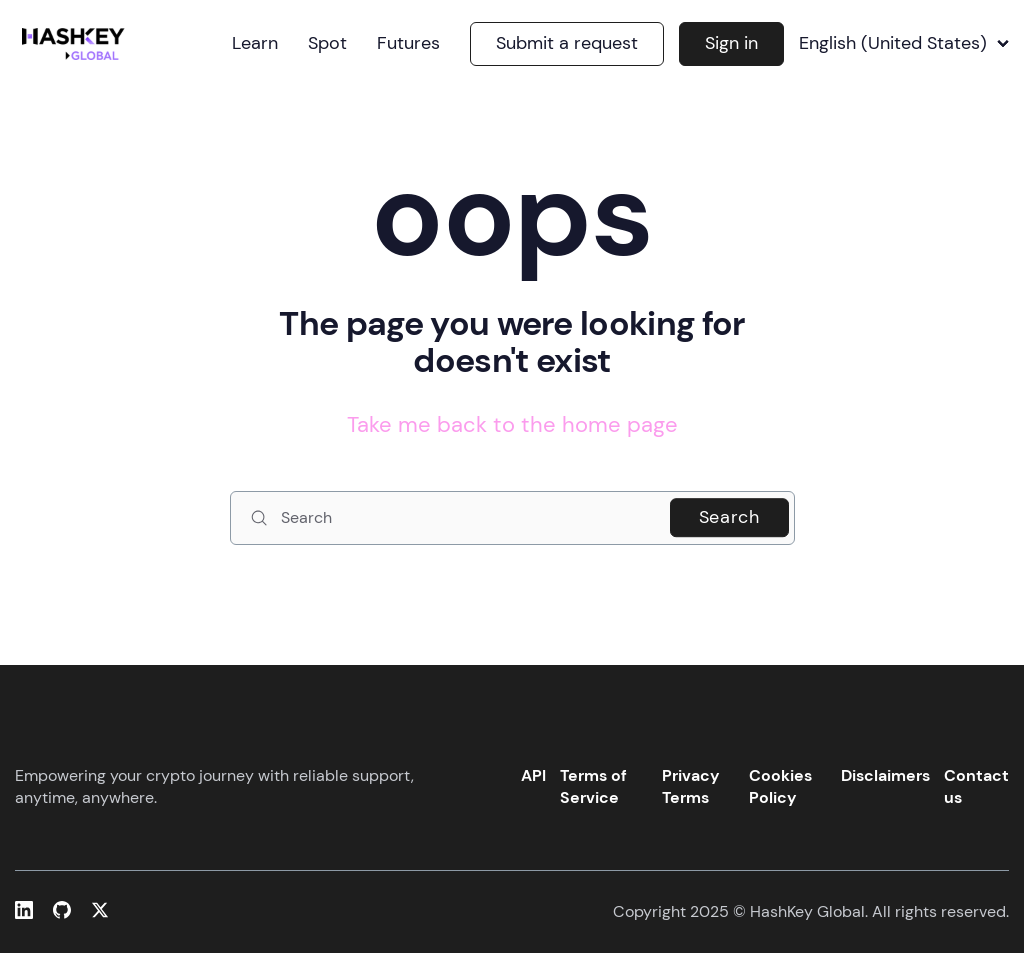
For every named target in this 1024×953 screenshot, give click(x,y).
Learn (255, 44)
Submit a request (567, 43)
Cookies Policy (780, 786)
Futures (408, 44)
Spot (327, 44)
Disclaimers (885, 775)
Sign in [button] (731, 43)
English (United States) (904, 44)
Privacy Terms (691, 786)
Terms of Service (593, 786)
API (533, 775)
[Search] (512, 518)
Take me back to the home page (512, 424)
